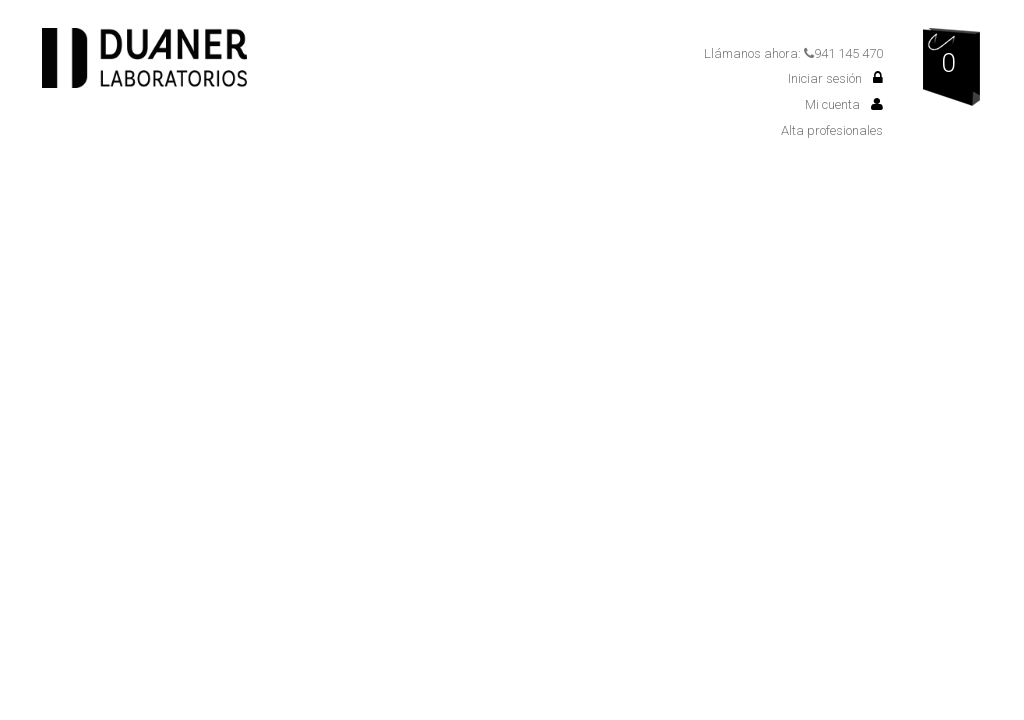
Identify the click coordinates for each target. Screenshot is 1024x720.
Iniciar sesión (835, 78)
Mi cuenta (844, 104)
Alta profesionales (832, 130)
